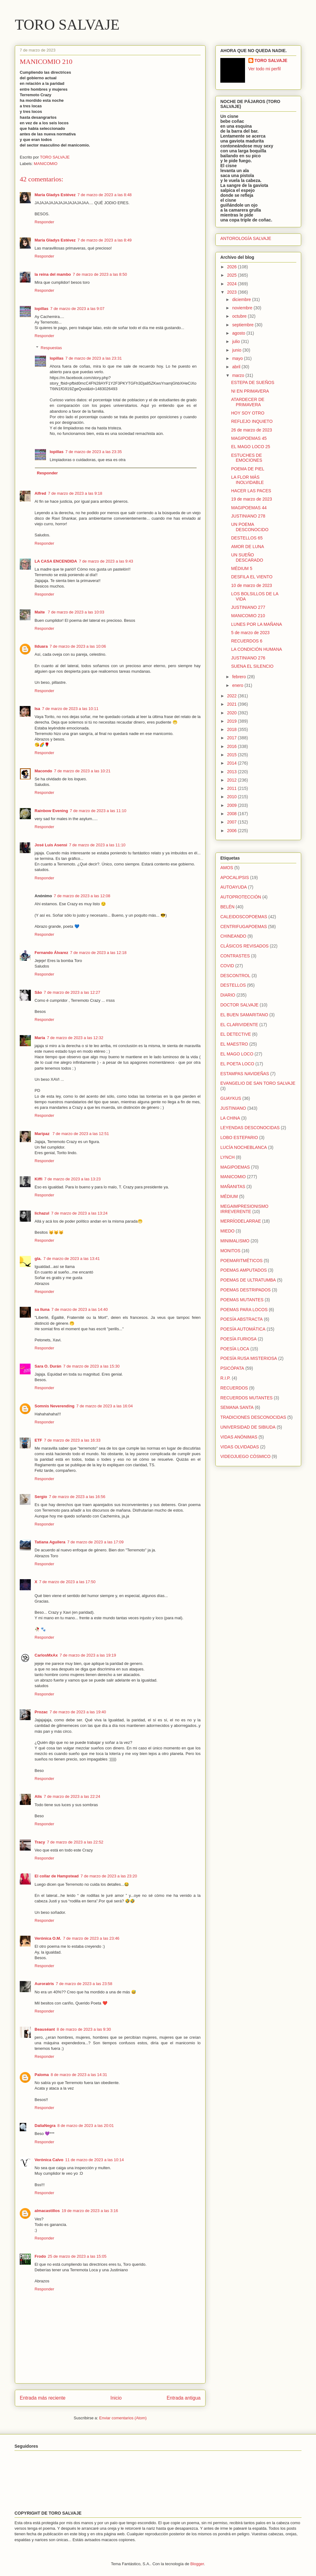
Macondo (43, 771)
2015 (232, 754)
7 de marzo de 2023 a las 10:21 (82, 771)
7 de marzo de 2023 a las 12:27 (72, 992)
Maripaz (43, 1133)
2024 (232, 283)
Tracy (40, 1842)
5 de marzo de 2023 (250, 632)
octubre (240, 316)
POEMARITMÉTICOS (241, 1260)
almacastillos (47, 2210)
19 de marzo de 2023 (251, 499)
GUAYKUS (230, 1098)
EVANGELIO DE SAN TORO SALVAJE (257, 1083)
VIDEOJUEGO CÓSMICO (245, 1456)
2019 (232, 721)
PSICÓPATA (232, 1368)
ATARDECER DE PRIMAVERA (247, 402)
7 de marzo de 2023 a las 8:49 (104, 240)
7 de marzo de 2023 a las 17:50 (67, 1581)
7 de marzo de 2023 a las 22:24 (72, 1796)
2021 (232, 704)
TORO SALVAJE (67, 24)
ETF (38, 1440)
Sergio (41, 1496)
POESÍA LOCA (234, 1348)
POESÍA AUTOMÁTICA (242, 1329)
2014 (232, 763)
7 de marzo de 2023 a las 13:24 (79, 1213)
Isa (37, 708)
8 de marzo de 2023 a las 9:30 (84, 2029)
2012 (232, 780)
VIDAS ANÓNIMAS (238, 1437)
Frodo (40, 2256)
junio (237, 350)
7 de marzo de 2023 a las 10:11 (70, 708)
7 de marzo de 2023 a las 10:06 (78, 646)
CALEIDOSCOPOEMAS (243, 916)
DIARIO (227, 995)
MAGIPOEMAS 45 (249, 438)
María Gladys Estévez (55, 194)
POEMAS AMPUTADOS (243, 1270)
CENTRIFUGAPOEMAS (243, 926)
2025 (232, 275)
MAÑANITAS (232, 1186)
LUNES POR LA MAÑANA (256, 624)
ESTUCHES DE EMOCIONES (246, 458)
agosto (239, 333)
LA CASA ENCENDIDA (56, 561)
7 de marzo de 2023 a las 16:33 (72, 1440)
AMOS (226, 867)
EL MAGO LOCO (236, 1053)
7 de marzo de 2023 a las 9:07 (77, 308)
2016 (232, 746)
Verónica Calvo (49, 2159)
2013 (232, 771)
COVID (227, 965)
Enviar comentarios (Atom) (123, 2418)
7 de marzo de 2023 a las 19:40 (78, 1712)
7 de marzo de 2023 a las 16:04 (104, 1406)
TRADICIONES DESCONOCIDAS (253, 1417)
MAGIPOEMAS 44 (249, 507)
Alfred (40, 493)
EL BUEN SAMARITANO (244, 1014)
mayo (238, 358)
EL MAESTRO (234, 1044)
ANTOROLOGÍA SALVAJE (245, 238)
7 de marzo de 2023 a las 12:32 (75, 1037)
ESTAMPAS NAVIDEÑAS (244, 1073)
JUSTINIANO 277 (248, 607)
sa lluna (42, 1309)
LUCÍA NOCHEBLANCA (243, 1147)
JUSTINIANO (233, 1108)
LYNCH (227, 1157)
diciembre (242, 299)
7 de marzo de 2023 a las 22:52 (75, 1842)
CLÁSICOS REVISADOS (244, 945)
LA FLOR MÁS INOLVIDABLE (247, 480)
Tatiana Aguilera (50, 1542)
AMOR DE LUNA (247, 546)
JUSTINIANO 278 (248, 516)
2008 (232, 813)
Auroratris (44, 1983)
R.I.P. (225, 1378)
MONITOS (230, 1250)
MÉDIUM (229, 1196)
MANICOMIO (46, 163)
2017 (232, 737)
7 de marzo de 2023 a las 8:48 (104, 194)
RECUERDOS (234, 1387)
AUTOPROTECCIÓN (240, 896)
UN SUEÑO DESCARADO (247, 557)
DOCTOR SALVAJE (239, 1004)
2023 (232, 292)
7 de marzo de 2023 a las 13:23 (72, 1179)
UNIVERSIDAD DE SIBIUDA (248, 1427)
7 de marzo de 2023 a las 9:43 (106, 561)
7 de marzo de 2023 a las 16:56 (77, 1496)
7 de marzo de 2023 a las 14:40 (79, 1309)
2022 (232, 695)
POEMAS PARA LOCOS (244, 1309)
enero (238, 685)
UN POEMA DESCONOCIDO (249, 527)
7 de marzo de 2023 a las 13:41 (71, 1258)
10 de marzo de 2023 (251, 585)
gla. (38, 1258)
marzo (238, 375)
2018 (232, 729)
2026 (232, 266)
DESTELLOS (233, 985)
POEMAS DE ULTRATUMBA (248, 1280)
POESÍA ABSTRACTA (241, 1319)
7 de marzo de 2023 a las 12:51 (80, 1133)
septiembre (243, 324)
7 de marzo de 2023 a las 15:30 (91, 1366)
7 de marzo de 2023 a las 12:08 (82, 896)
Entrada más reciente (42, 2398)
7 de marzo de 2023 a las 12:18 (98, 952)
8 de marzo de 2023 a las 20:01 (85, 2125)
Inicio (116, 2398)
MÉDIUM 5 (241, 568)
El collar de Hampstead (57, 1876)
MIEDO (227, 1230)
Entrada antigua (184, 2398)
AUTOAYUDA (233, 887)
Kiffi (38, 1179)
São (38, 992)
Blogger (197, 2564)
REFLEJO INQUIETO (251, 421)
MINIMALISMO (234, 1240)
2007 (232, 821)
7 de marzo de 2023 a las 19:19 (88, 1655)
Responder (44, 222)
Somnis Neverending (54, 1406)
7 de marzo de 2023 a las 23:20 (109, 1876)
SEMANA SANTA (237, 1407)
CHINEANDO (233, 936)
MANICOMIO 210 (248, 615)
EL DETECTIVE (235, 1034)
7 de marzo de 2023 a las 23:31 (93, 358)
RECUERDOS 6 (246, 640)
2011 (232, 788)
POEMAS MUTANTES (242, 1299)
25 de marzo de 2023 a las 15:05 (77, 2256)
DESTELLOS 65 (247, 537)
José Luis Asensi (51, 845)
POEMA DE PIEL (247, 468)
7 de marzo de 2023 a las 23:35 (93, 451)
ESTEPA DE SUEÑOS (252, 382)
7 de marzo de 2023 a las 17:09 (95, 1542)
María (40, 1037)
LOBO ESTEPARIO (239, 1137)
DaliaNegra (45, 2125)
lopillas (41, 308)
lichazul (42, 1213)
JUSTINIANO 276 (248, 657)
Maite (40, 612)
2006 (232, 830)
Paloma (42, 2074)
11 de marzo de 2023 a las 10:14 (94, 2159)
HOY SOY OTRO (247, 413)
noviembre (242, 307)
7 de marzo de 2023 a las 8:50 (100, 274)
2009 (232, 805)
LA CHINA (230, 1118)
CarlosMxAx (46, 1655)
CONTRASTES (235, 955)
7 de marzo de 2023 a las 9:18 (75, 493)
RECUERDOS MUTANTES (246, 1397)
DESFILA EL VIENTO (251, 576)
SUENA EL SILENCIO (252, 666)
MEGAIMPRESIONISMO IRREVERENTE (244, 1209)
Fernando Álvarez (51, 952)
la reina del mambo (53, 274)
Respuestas (51, 347)
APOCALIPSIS (234, 877)
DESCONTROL (235, 975)
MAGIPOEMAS (235, 1167)
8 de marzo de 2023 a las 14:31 (79, 2074)
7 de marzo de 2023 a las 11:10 (98, 810)
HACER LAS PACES (251, 490)
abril (236, 366)
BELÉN (227, 906)
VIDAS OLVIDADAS (239, 1446)
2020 (232, 712)
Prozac (41, 1712)
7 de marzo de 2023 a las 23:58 (84, 1983)
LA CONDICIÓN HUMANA (256, 649)
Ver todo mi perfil (264, 68)
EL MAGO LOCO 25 (250, 446)
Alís (38, 1796)
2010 (232, 796)
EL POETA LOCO (237, 1063)
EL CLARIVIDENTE (239, 1024)
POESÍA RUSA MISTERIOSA (248, 1358)
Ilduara (41, 646)
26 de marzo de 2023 (251, 429)
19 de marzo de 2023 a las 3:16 (90, 2210)
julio (236, 341)
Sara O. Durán (48, 1366)
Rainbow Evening (51, 810)
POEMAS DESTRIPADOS (245, 1289)
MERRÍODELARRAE (240, 1221)
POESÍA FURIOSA (238, 1338)
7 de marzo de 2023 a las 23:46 (91, 1938)
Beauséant (45, 2029)
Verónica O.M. (48, 1938)
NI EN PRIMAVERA (250, 391)
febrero (239, 676)
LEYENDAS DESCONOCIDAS (250, 1127)
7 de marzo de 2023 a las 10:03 (76, 612)
